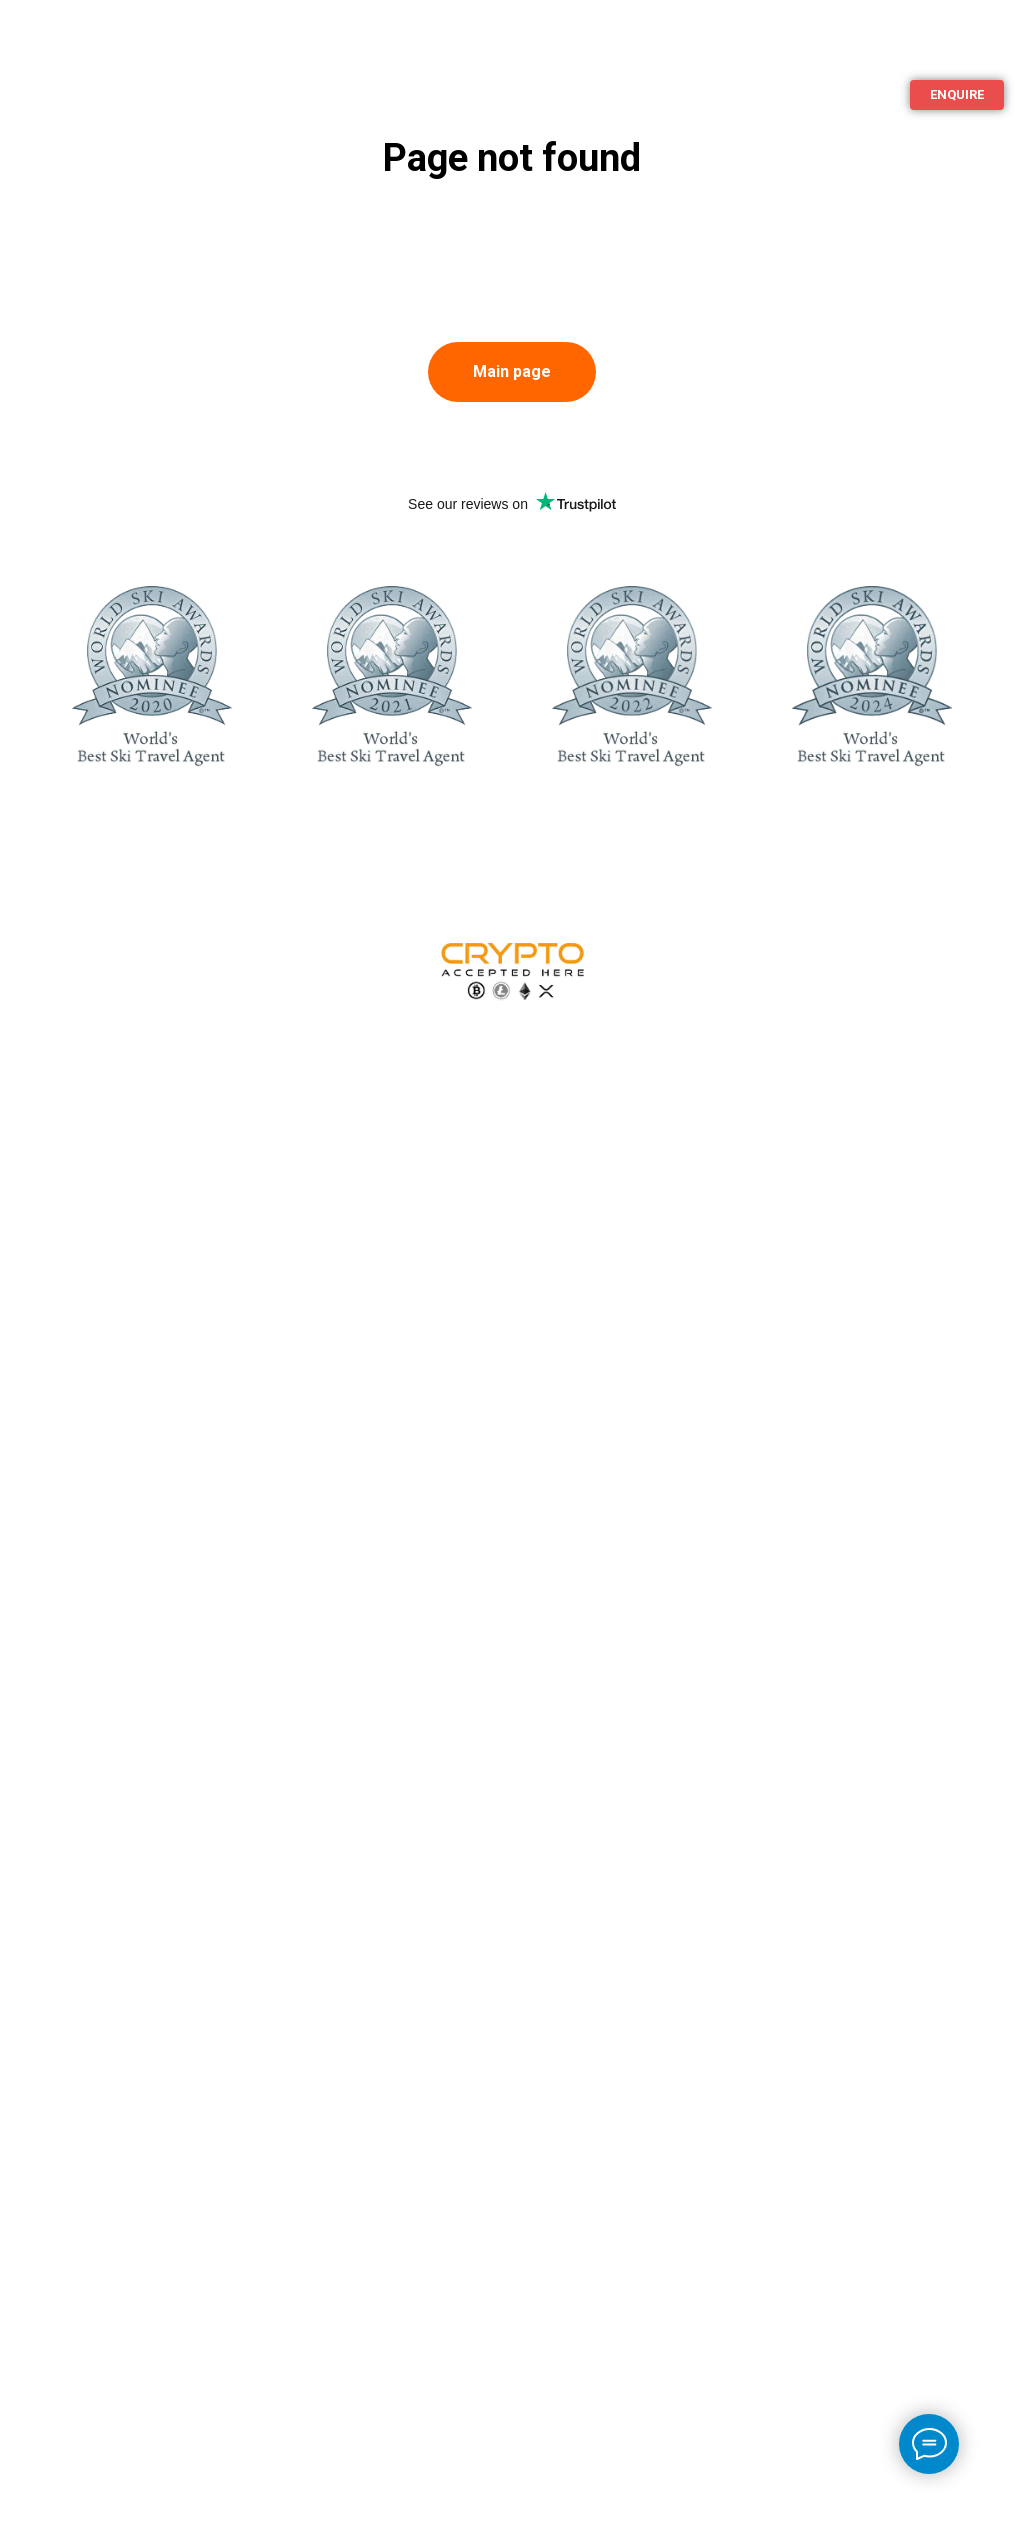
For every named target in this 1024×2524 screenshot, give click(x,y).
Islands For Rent (825, 47)
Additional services (108, 57)
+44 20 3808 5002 (855, 142)
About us (219, 38)
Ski (31, 38)
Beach (114, 38)
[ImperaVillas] (940, 143)
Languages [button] (962, 47)
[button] (957, 95)
